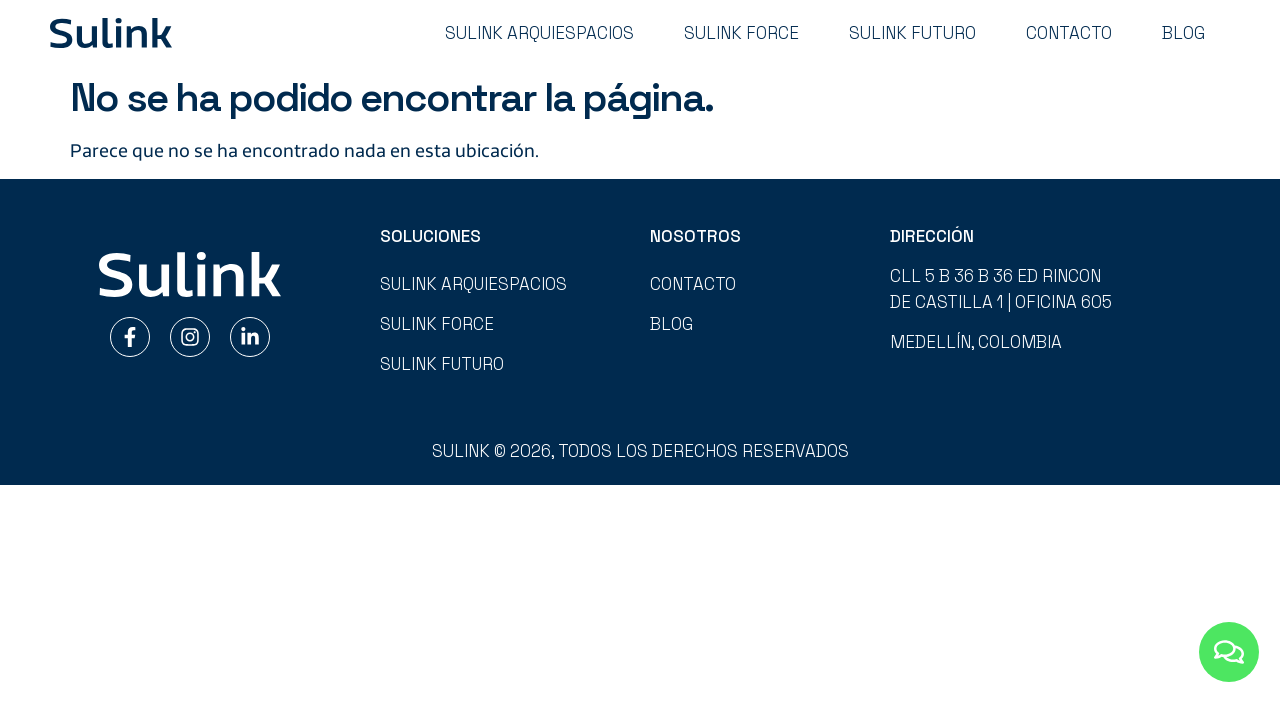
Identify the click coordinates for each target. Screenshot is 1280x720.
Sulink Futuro (912, 33)
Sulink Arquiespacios (539, 33)
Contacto (1069, 33)
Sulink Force (741, 33)
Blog (1183, 33)
